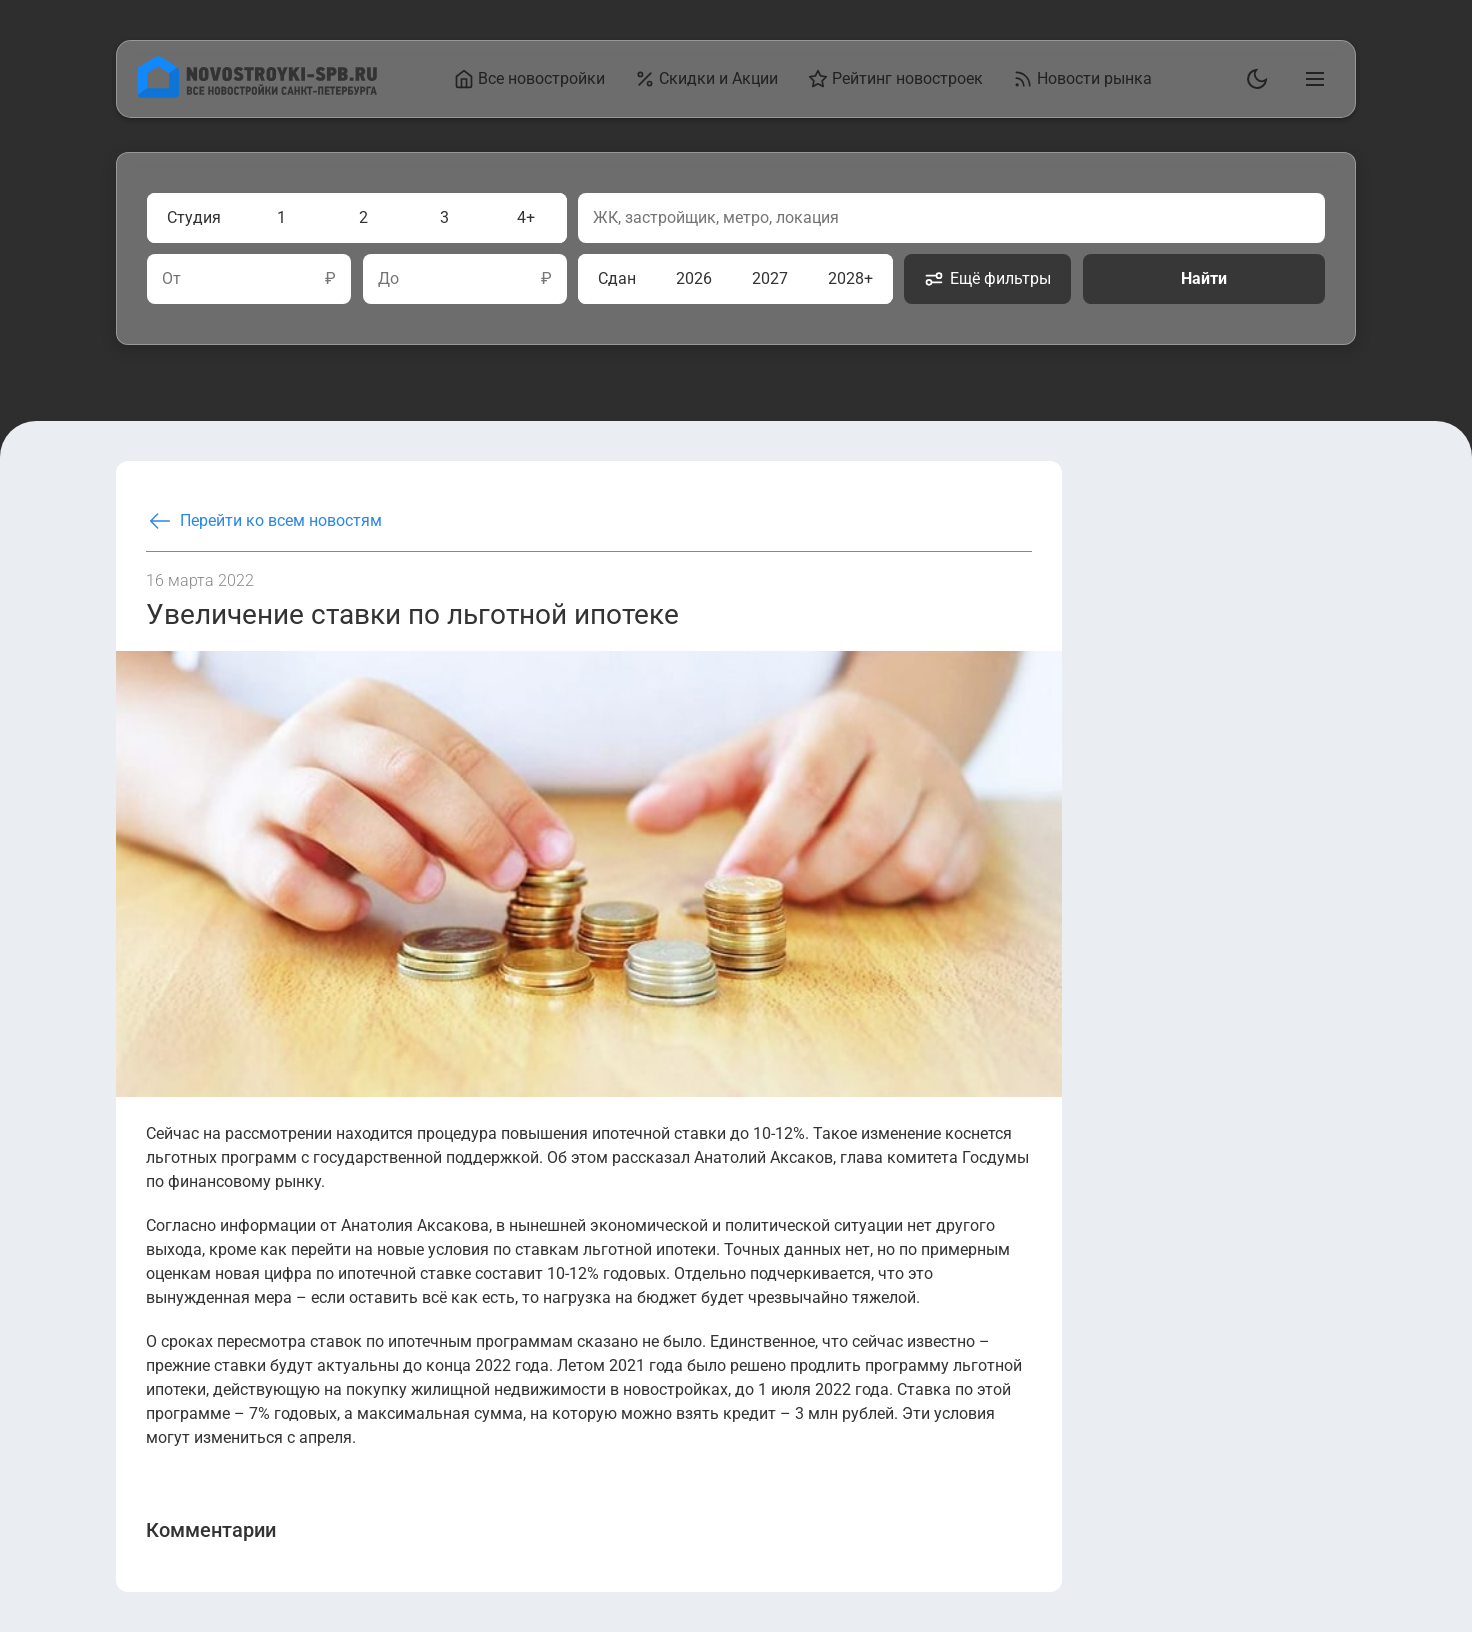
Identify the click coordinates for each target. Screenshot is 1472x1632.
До (388, 279)
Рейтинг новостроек (895, 79)
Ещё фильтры (987, 279)
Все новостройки (529, 79)
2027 (770, 278)
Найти (1204, 278)
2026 (694, 278)
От (171, 279)
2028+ (850, 278)
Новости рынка (1082, 79)
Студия (194, 217)
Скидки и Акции (706, 79)
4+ (526, 217)
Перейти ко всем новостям (264, 521)
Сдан (617, 278)
